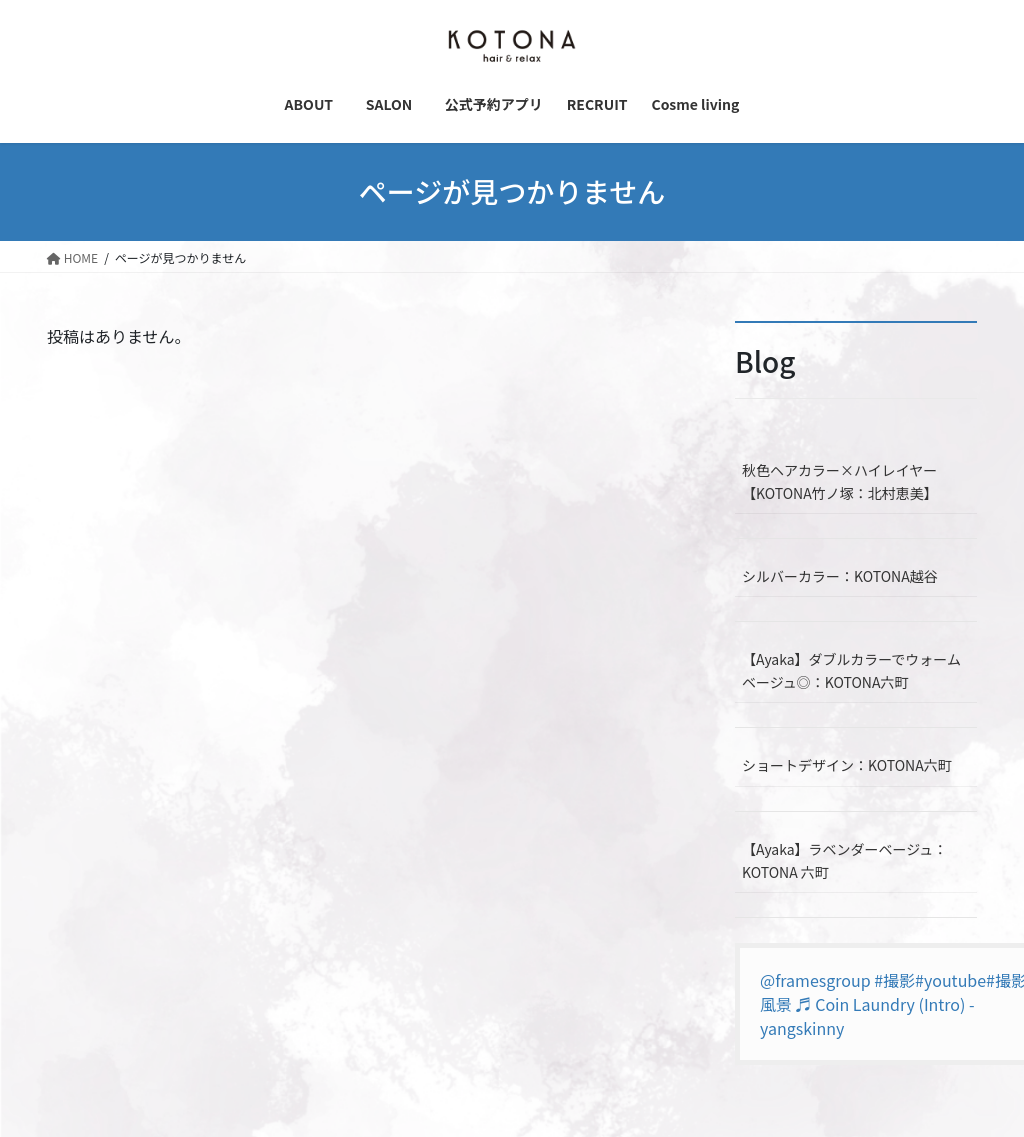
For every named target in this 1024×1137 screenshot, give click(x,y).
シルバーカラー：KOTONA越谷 (840, 576)
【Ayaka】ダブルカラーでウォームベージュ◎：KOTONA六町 (851, 670)
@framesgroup (815, 980)
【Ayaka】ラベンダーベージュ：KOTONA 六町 (844, 860)
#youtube (950, 980)
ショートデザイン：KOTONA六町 (847, 765)
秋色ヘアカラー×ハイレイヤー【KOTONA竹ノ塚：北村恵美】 (840, 481)
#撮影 (894, 980)
